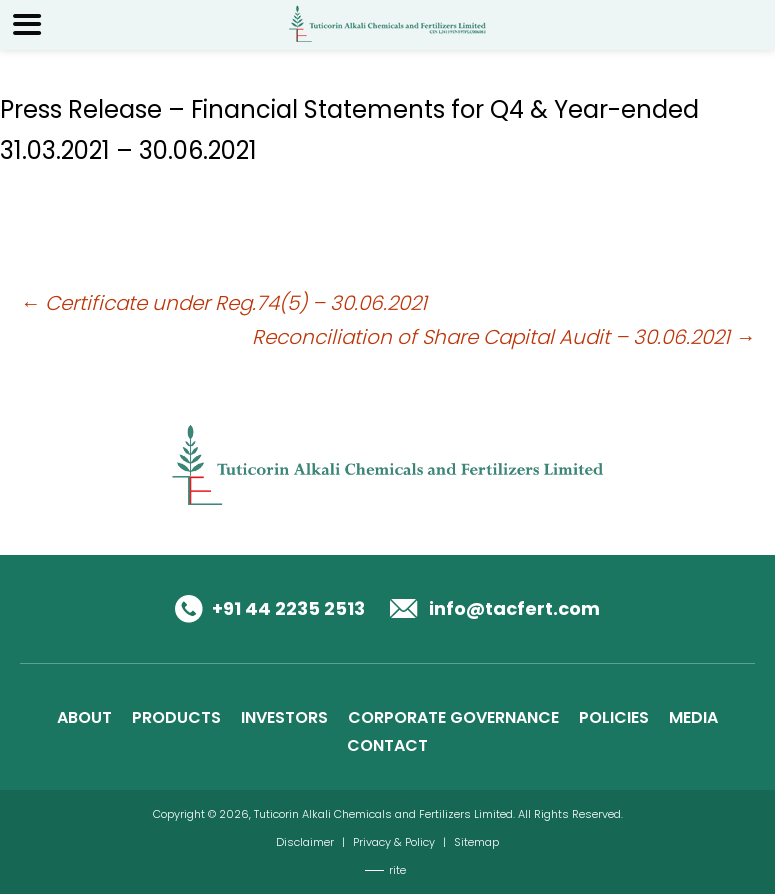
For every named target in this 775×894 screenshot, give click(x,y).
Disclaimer (305, 842)
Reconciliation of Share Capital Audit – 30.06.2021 (503, 337)
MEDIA (693, 717)
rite (397, 870)
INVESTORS (284, 717)
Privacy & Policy (394, 842)
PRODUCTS (176, 717)
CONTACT (387, 745)
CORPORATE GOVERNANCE (453, 717)
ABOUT (84, 717)
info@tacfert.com (514, 608)
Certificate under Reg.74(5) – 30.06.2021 (223, 303)
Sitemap (476, 842)
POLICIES (614, 717)
